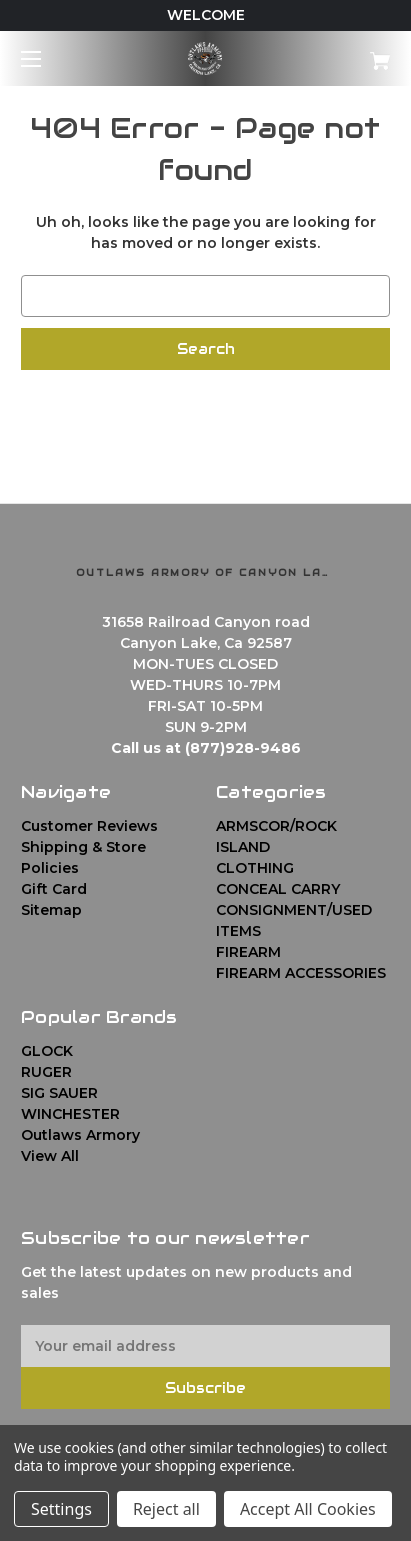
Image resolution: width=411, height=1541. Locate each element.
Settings (61, 1509)
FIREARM (248, 952)
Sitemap (51, 910)
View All (50, 1156)
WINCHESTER (70, 1114)
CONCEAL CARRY (278, 889)
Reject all (166, 1509)
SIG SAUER (59, 1093)
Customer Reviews (89, 826)
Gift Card (54, 889)
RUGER (46, 1072)
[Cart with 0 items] (353, 53)
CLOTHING (255, 868)
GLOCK (47, 1051)
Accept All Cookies (308, 1509)
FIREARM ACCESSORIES (301, 973)
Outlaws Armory (80, 1135)
